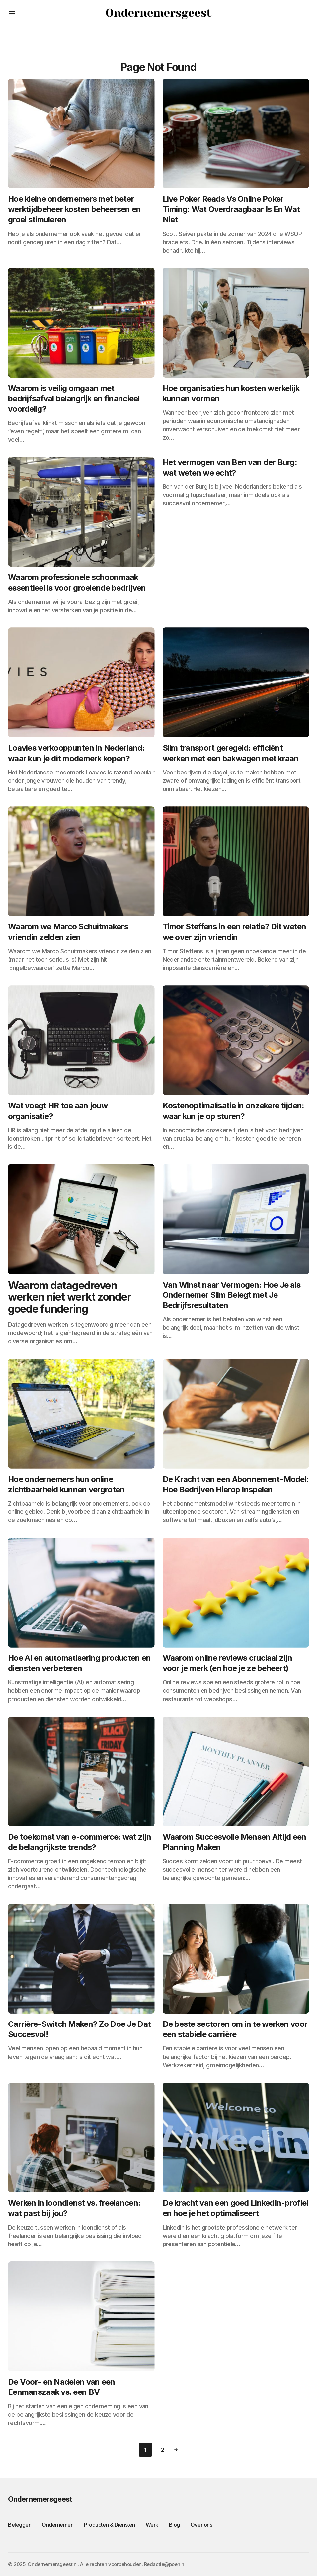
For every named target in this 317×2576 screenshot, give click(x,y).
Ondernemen (57, 2524)
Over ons (201, 2524)
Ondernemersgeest (40, 2499)
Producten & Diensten (109, 2524)
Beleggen (19, 2524)
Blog (174, 2524)
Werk (152, 2524)
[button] (12, 13)
